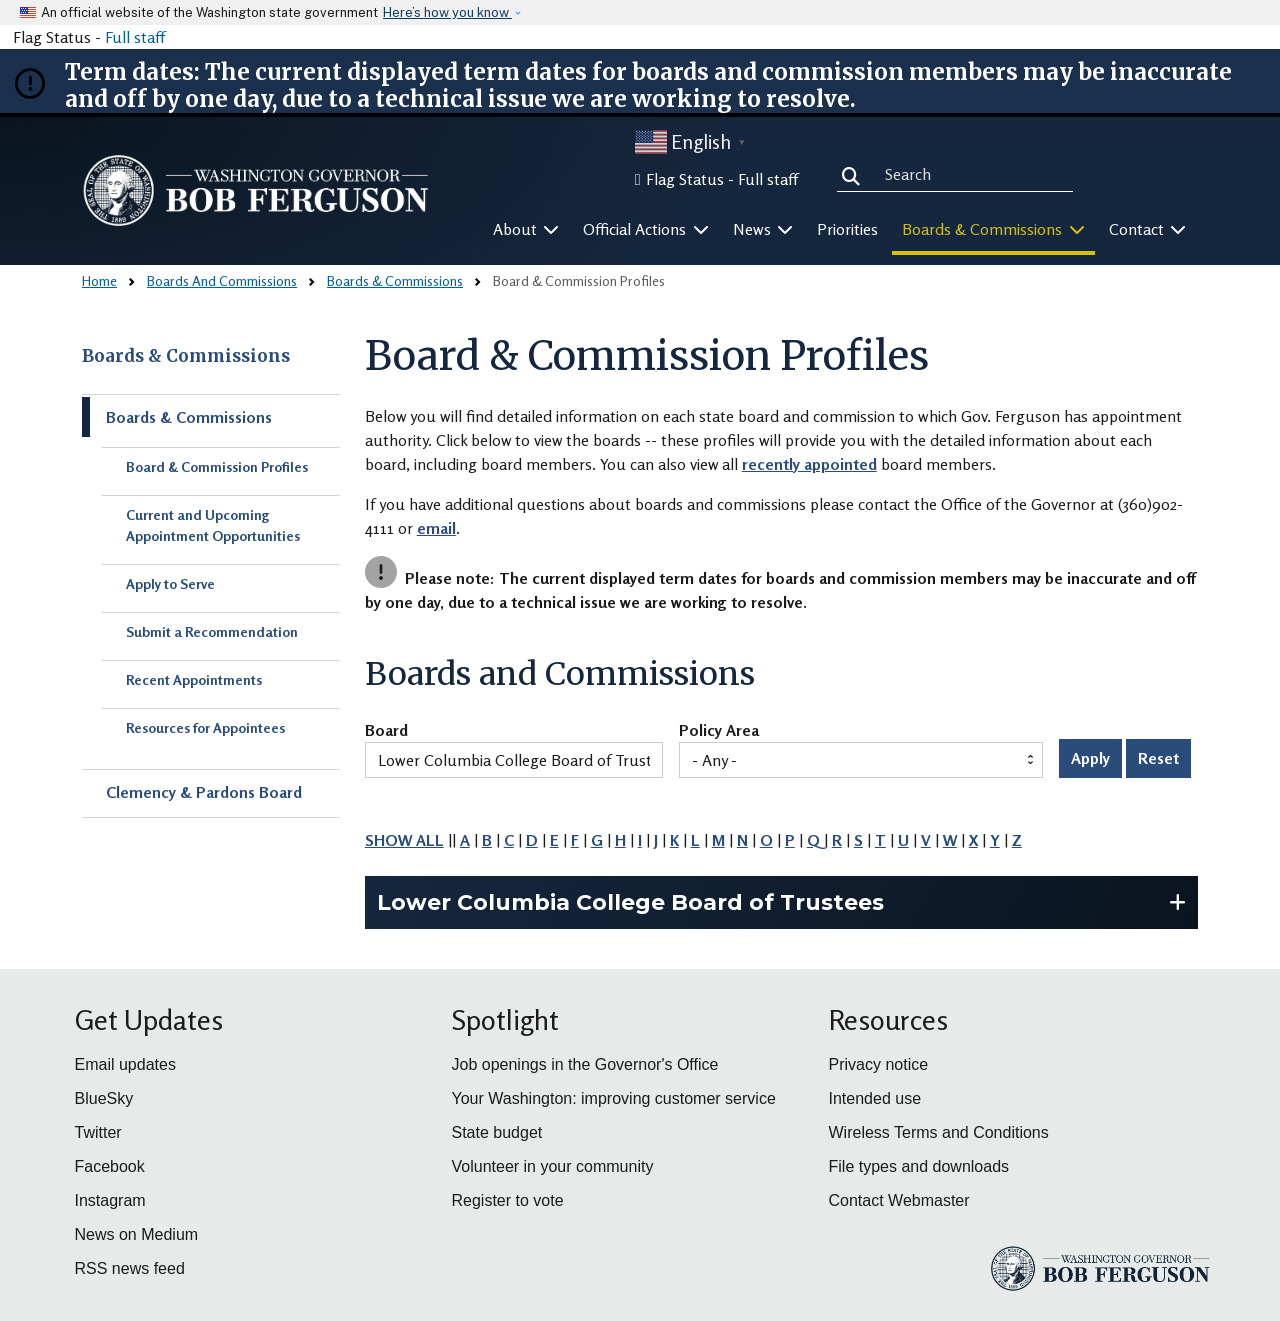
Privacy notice (879, 1064)
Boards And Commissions (222, 280)
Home (99, 280)
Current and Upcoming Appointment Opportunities (213, 525)
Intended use (875, 1098)
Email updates (125, 1064)
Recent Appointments (194, 679)
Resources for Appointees (205, 727)
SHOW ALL (404, 840)
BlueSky (104, 1098)
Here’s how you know (447, 12)
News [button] (763, 229)
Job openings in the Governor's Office (585, 1064)
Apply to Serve (170, 583)
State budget (497, 1132)
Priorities (847, 229)
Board (386, 731)
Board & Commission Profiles (217, 466)
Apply (1090, 758)
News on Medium (137, 1234)
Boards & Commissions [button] (993, 229)
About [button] (526, 229)
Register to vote (508, 1200)
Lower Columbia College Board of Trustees (630, 902)
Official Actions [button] (646, 229)
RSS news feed (130, 1268)
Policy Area (719, 731)
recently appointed (809, 464)
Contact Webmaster (899, 1200)
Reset (1158, 758)
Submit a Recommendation (212, 631)
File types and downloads (919, 1166)
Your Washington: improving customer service (614, 1098)
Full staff (135, 37)
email (436, 528)
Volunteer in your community (553, 1166)
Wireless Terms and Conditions (939, 1132)
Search (855, 173)
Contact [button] (1148, 229)
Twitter (98, 1132)
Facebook (110, 1166)
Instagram (110, 1200)
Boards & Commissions (395, 280)
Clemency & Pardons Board (204, 792)
